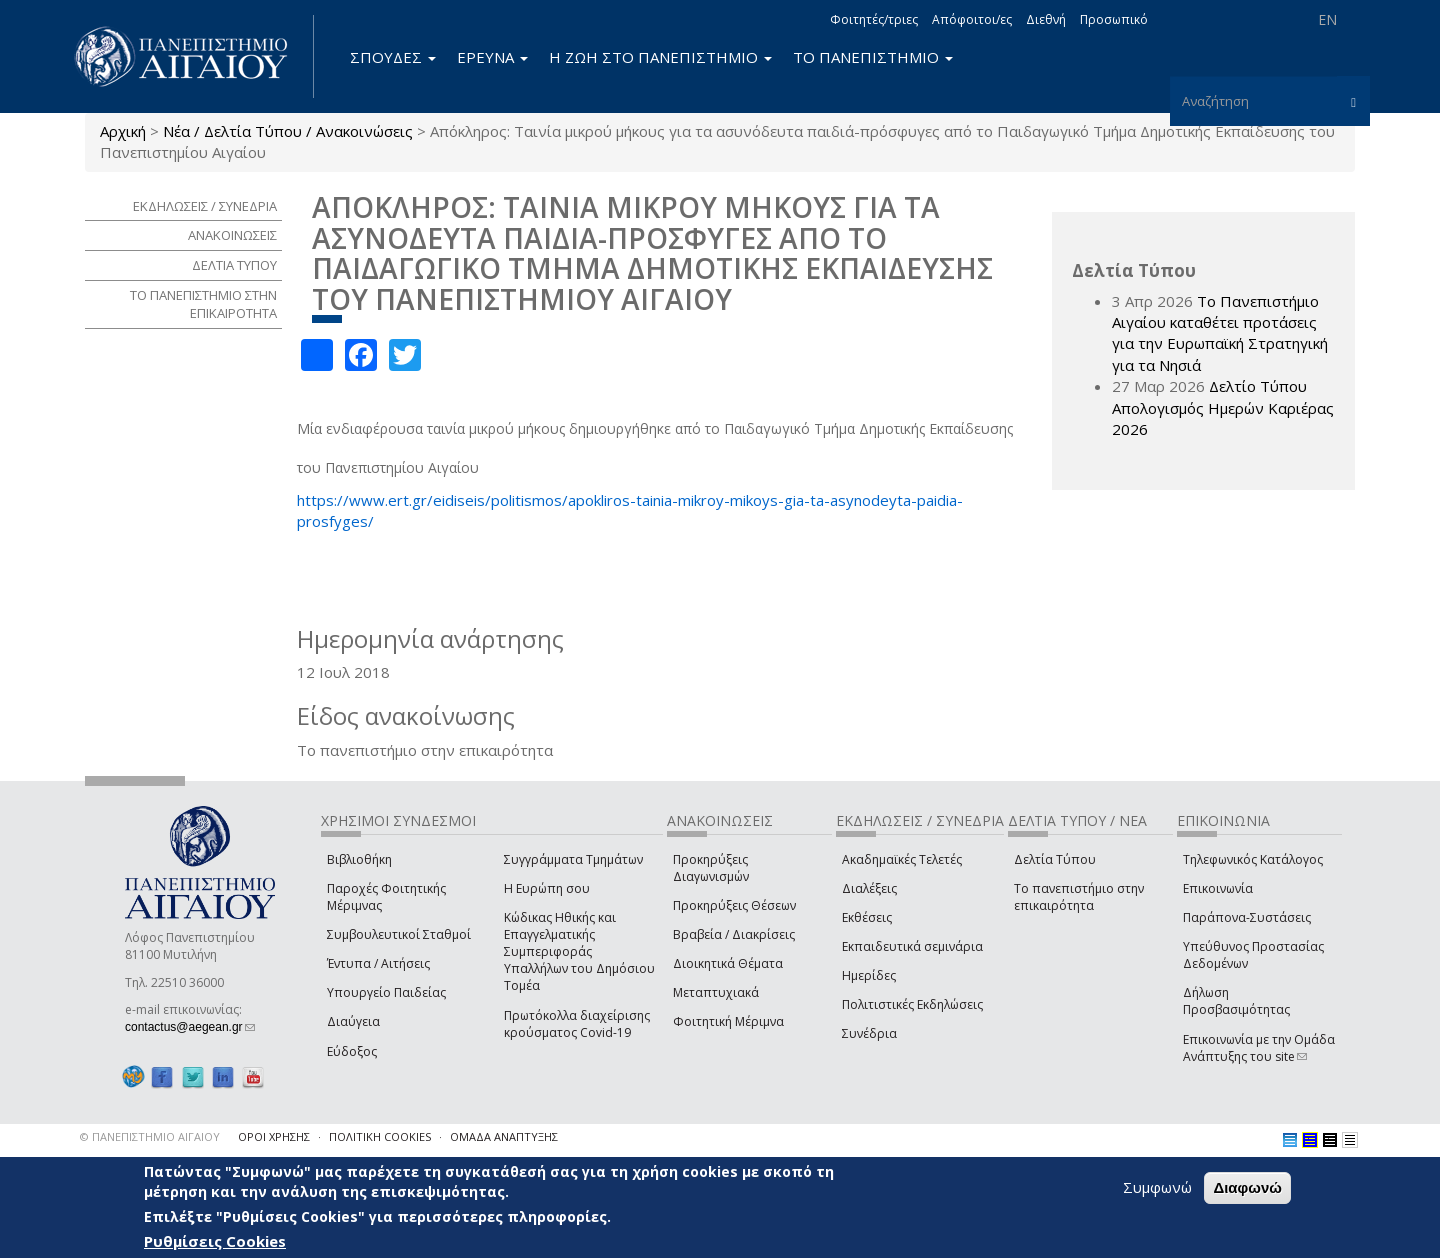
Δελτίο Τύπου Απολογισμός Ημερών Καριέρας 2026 (1223, 407)
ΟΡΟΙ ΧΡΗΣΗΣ (274, 1136)
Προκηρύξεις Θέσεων (734, 905)
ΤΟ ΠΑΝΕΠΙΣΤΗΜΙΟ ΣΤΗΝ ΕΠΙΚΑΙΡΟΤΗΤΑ (203, 304)
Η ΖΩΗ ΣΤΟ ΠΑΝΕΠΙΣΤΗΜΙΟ (660, 57)
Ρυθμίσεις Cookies (215, 1241)
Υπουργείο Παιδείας (386, 992)
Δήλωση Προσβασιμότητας (1236, 1001)
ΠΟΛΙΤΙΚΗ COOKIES (380, 1136)
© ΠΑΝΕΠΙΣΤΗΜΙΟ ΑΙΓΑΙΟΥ (150, 1136)
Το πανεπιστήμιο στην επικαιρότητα (1079, 897)
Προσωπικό (1114, 19)
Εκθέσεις (867, 917)
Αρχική (123, 131)
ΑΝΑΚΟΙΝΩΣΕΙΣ (232, 235)
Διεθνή (1046, 19)
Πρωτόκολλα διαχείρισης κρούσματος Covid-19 (577, 1024)
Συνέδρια (869, 1033)
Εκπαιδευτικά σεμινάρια (912, 946)
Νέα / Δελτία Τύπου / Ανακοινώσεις (288, 131)
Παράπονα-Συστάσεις (1247, 917)
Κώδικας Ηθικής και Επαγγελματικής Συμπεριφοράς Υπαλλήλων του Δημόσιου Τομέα (579, 952)
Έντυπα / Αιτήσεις (378, 963)
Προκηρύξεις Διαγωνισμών (711, 868)
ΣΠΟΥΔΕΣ (393, 57)
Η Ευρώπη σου (547, 888)
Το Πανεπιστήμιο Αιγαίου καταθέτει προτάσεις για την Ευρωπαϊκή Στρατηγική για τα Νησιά (1220, 333)
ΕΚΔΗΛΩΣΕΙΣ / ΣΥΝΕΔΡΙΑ (205, 206)
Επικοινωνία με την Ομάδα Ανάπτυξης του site (1259, 1048)
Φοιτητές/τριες (874, 19)
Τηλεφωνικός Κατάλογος (1253, 859)
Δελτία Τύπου (1055, 859)
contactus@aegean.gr (190, 1027)
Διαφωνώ (1247, 1187)
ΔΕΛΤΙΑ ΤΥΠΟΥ (234, 265)
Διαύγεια (353, 1021)
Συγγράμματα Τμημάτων (573, 859)
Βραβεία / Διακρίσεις (734, 934)
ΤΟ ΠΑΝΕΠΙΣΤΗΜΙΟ (873, 57)
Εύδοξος (352, 1051)
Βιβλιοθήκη (359, 859)
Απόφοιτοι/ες (972, 19)
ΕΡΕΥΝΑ (492, 57)
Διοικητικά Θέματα (728, 963)
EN (1327, 19)
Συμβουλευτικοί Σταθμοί (399, 934)
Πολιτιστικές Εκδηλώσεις (912, 1004)
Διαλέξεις (869, 888)
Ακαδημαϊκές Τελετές (902, 859)
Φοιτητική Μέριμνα (728, 1021)
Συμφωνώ (1157, 1187)
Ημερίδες (869, 975)
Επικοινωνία (1218, 888)
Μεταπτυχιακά (716, 992)
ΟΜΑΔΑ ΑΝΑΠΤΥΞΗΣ (504, 1136)
